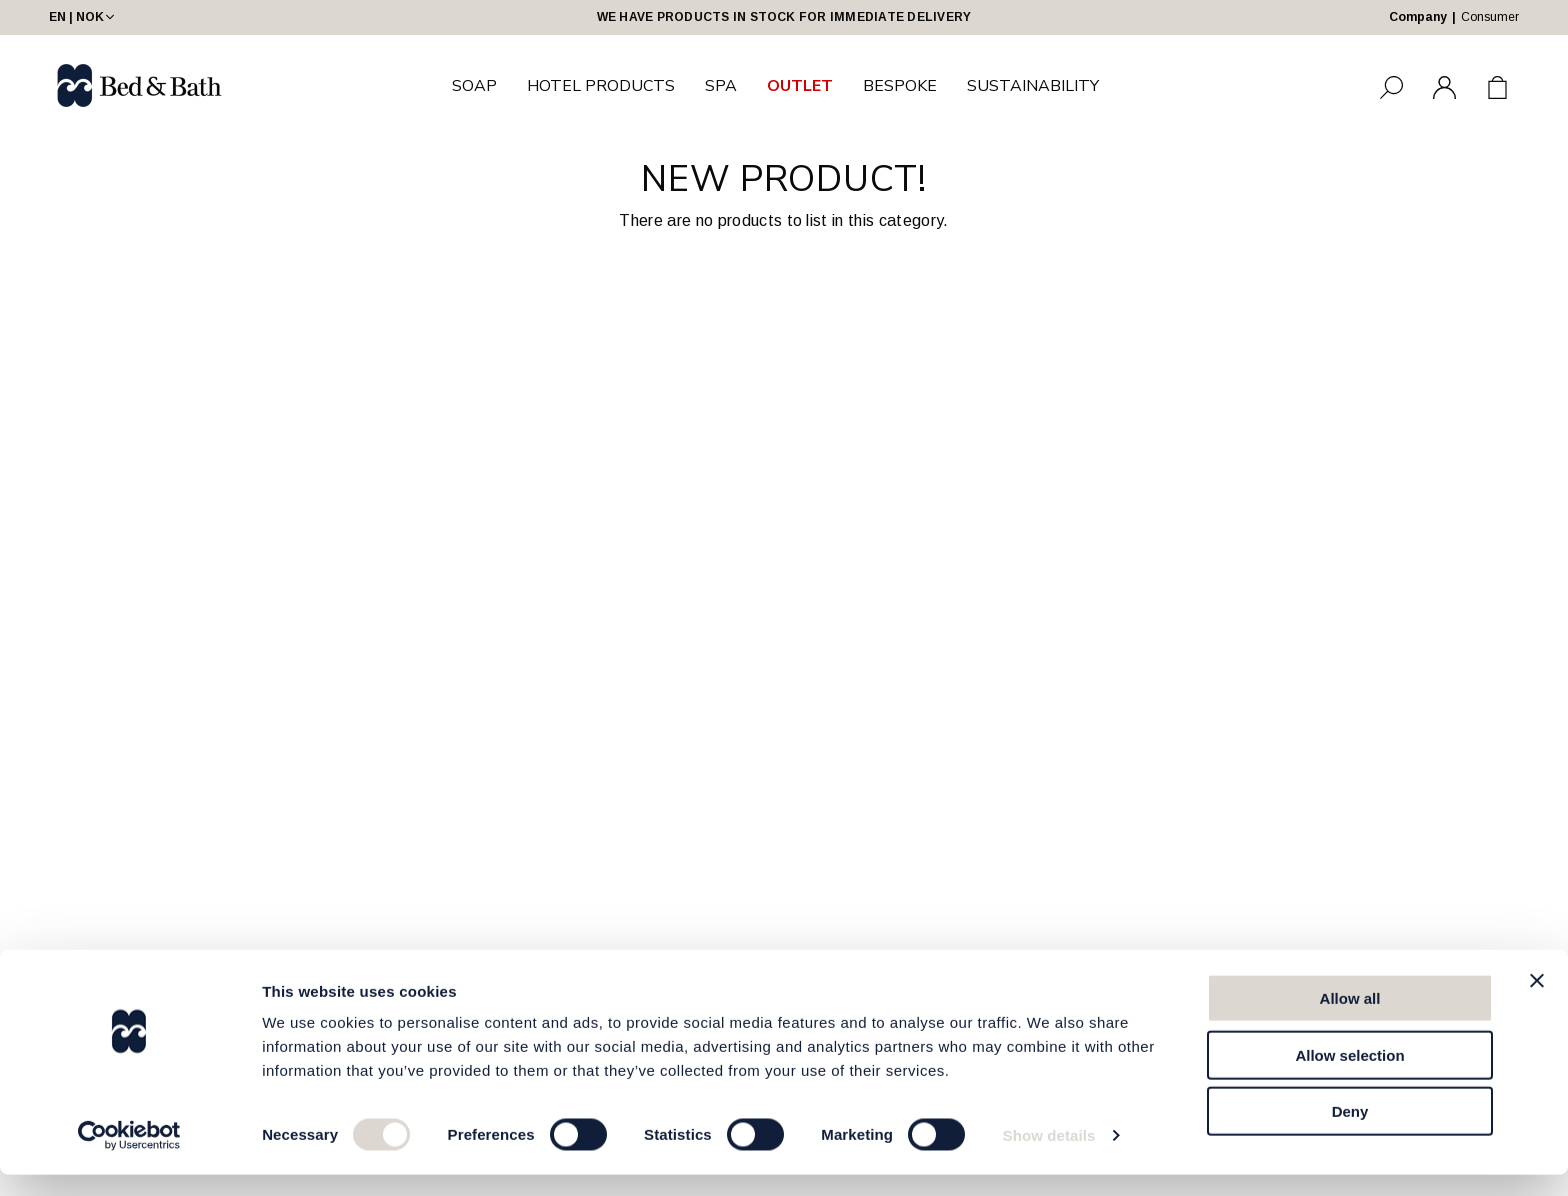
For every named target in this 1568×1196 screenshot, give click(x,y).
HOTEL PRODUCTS (601, 86)
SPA (721, 86)
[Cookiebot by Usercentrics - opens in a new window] (129, 1157)
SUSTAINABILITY (1033, 86)
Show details (1049, 1156)
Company (1418, 17)
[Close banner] (1537, 1002)
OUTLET (800, 86)
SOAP (474, 86)
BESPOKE (900, 86)
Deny (1350, 1132)
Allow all (1350, 1019)
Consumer (1490, 17)
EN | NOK (83, 17)
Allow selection (1349, 1076)
